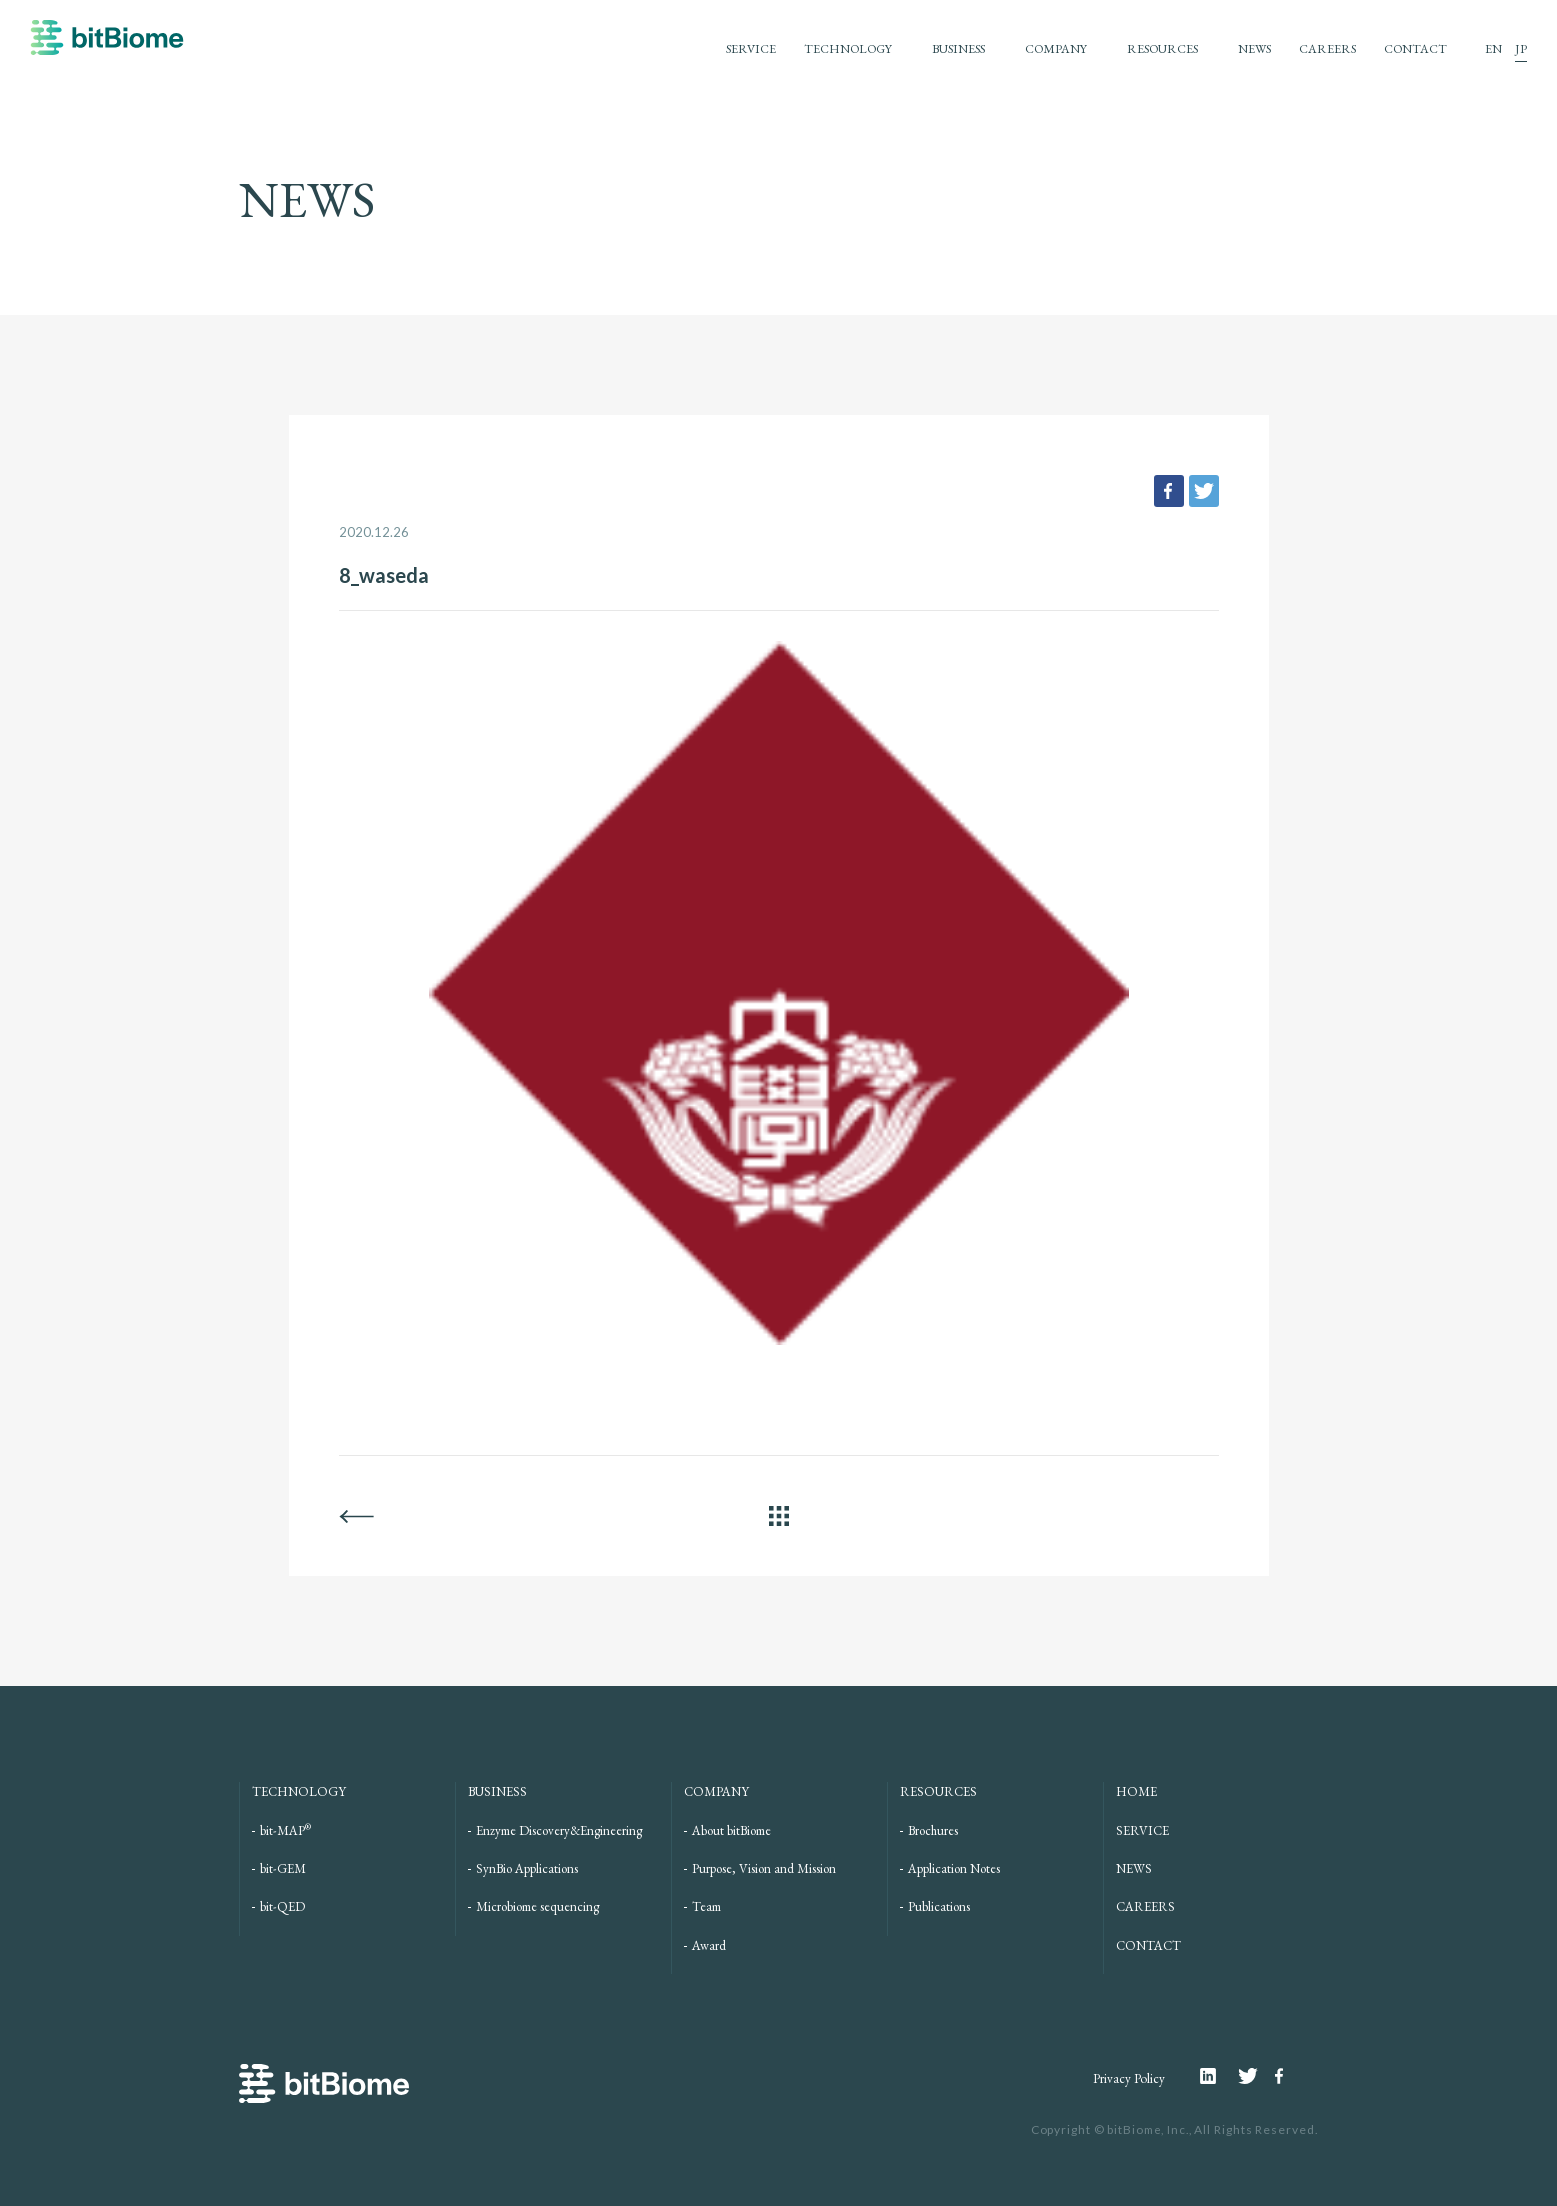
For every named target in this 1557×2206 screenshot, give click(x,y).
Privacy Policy (1123, 2078)
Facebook (1282, 2076)
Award (709, 1945)
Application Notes (954, 1868)
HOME (1136, 1791)
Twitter (1256, 2076)
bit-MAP (285, 1830)
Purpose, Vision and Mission (764, 1868)
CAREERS (1324, 48)
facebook (1169, 491)
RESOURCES (1152, 48)
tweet (1204, 491)
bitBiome (107, 47)
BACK (356, 1516)
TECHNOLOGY (823, 48)
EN (1493, 48)
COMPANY (1041, 48)
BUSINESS (939, 48)
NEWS (1249, 48)
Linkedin (1218, 2076)
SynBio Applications (527, 1868)
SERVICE (721, 48)
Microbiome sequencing (537, 1906)
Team (706, 1906)
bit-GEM (283, 1868)
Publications (939, 1906)
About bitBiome (731, 1830)
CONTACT (1414, 48)
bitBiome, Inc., (1147, 2129)
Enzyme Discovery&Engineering (559, 1830)
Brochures (933, 1830)
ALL (779, 1516)
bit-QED (282, 1906)
